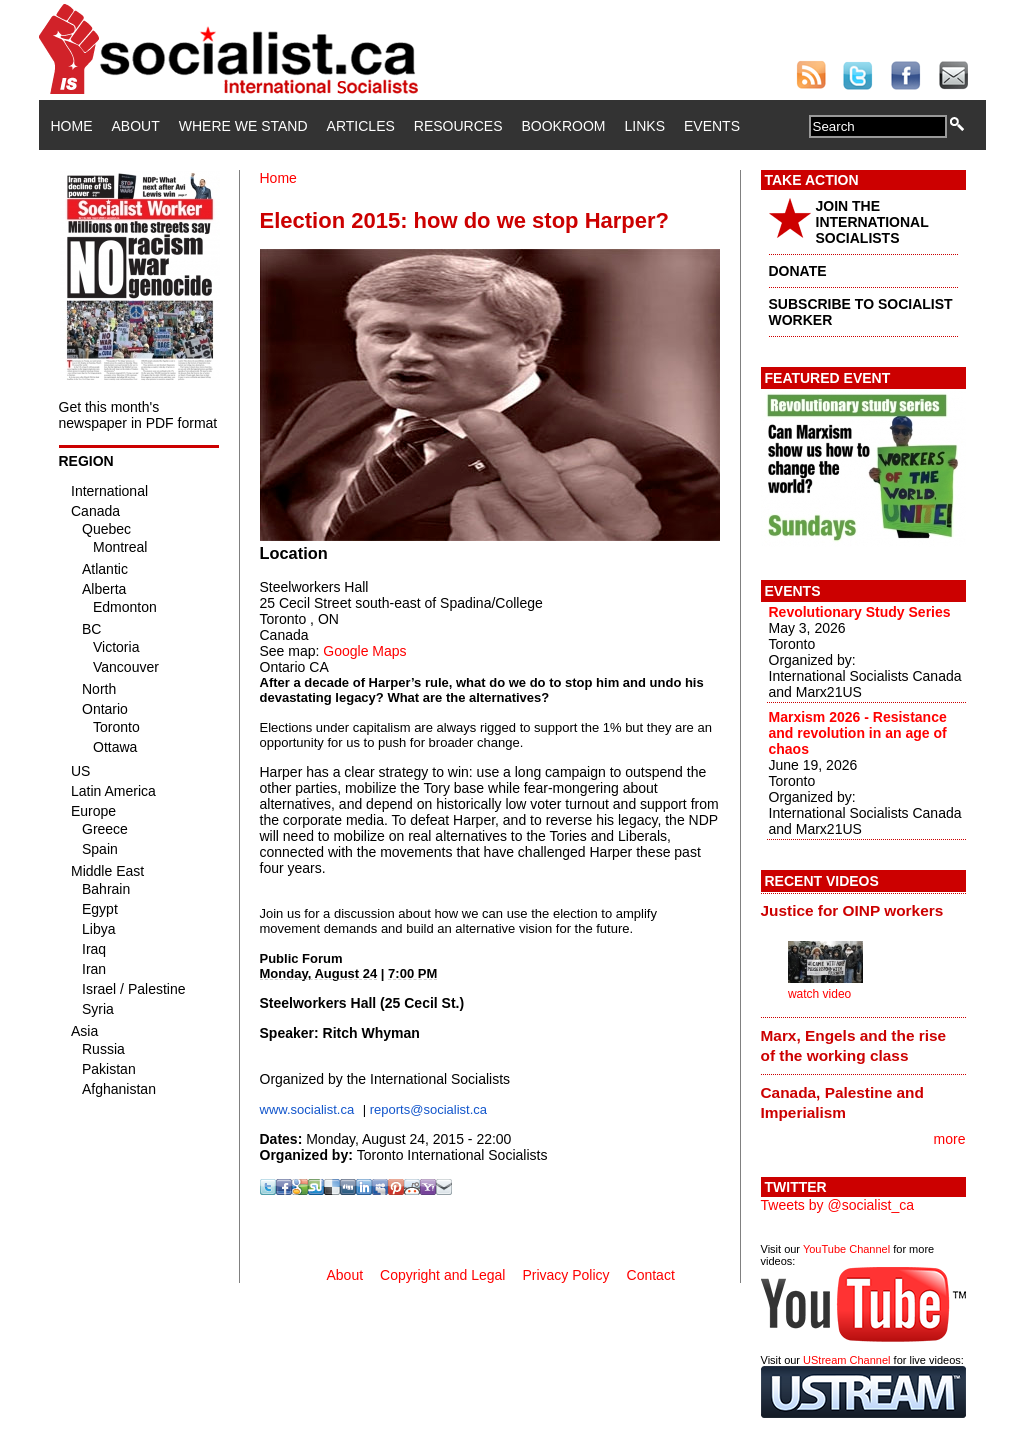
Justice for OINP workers (852, 910)
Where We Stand (243, 126)
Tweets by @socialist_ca (838, 1205)
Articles (361, 126)
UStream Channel (846, 1360)
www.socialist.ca (307, 1109)
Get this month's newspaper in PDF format (138, 415)
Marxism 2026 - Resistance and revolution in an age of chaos (858, 733)
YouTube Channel (846, 1249)
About (136, 126)
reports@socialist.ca (428, 1109)
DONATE (798, 271)
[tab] (863, 911)
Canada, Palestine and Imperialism (842, 1102)
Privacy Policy (565, 1275)
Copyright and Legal (442, 1275)
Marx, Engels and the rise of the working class (854, 1045)
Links (645, 126)
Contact (651, 1275)
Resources (458, 126)
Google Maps (364, 651)
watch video (819, 994)
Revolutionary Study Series (860, 612)
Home (72, 126)
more (950, 1139)
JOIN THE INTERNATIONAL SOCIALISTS (872, 222)
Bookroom (564, 126)
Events (712, 126)
